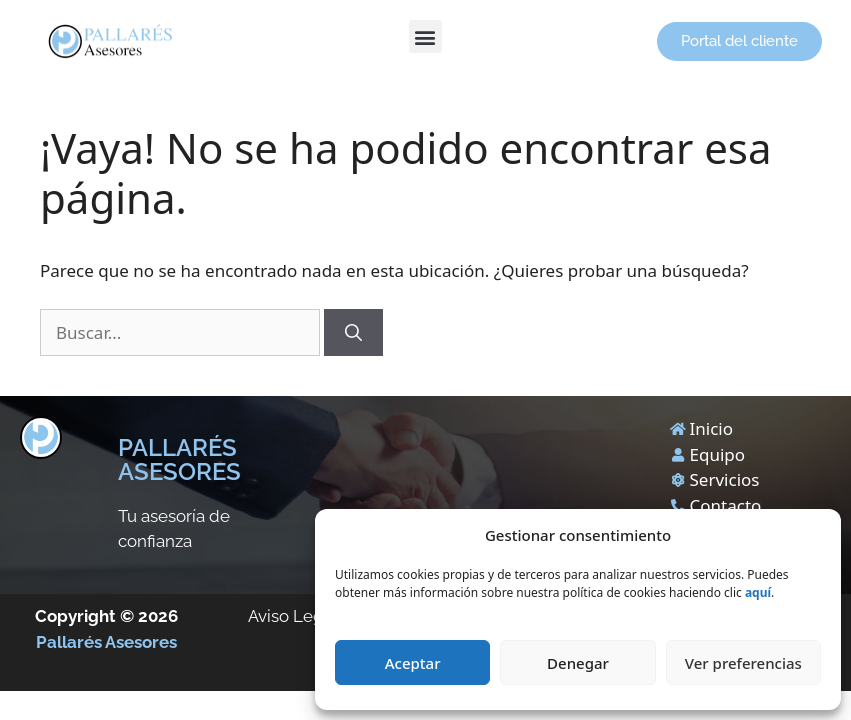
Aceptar (413, 663)
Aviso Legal (293, 616)
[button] (425, 36)
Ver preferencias (743, 663)
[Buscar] (353, 333)
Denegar (578, 663)
